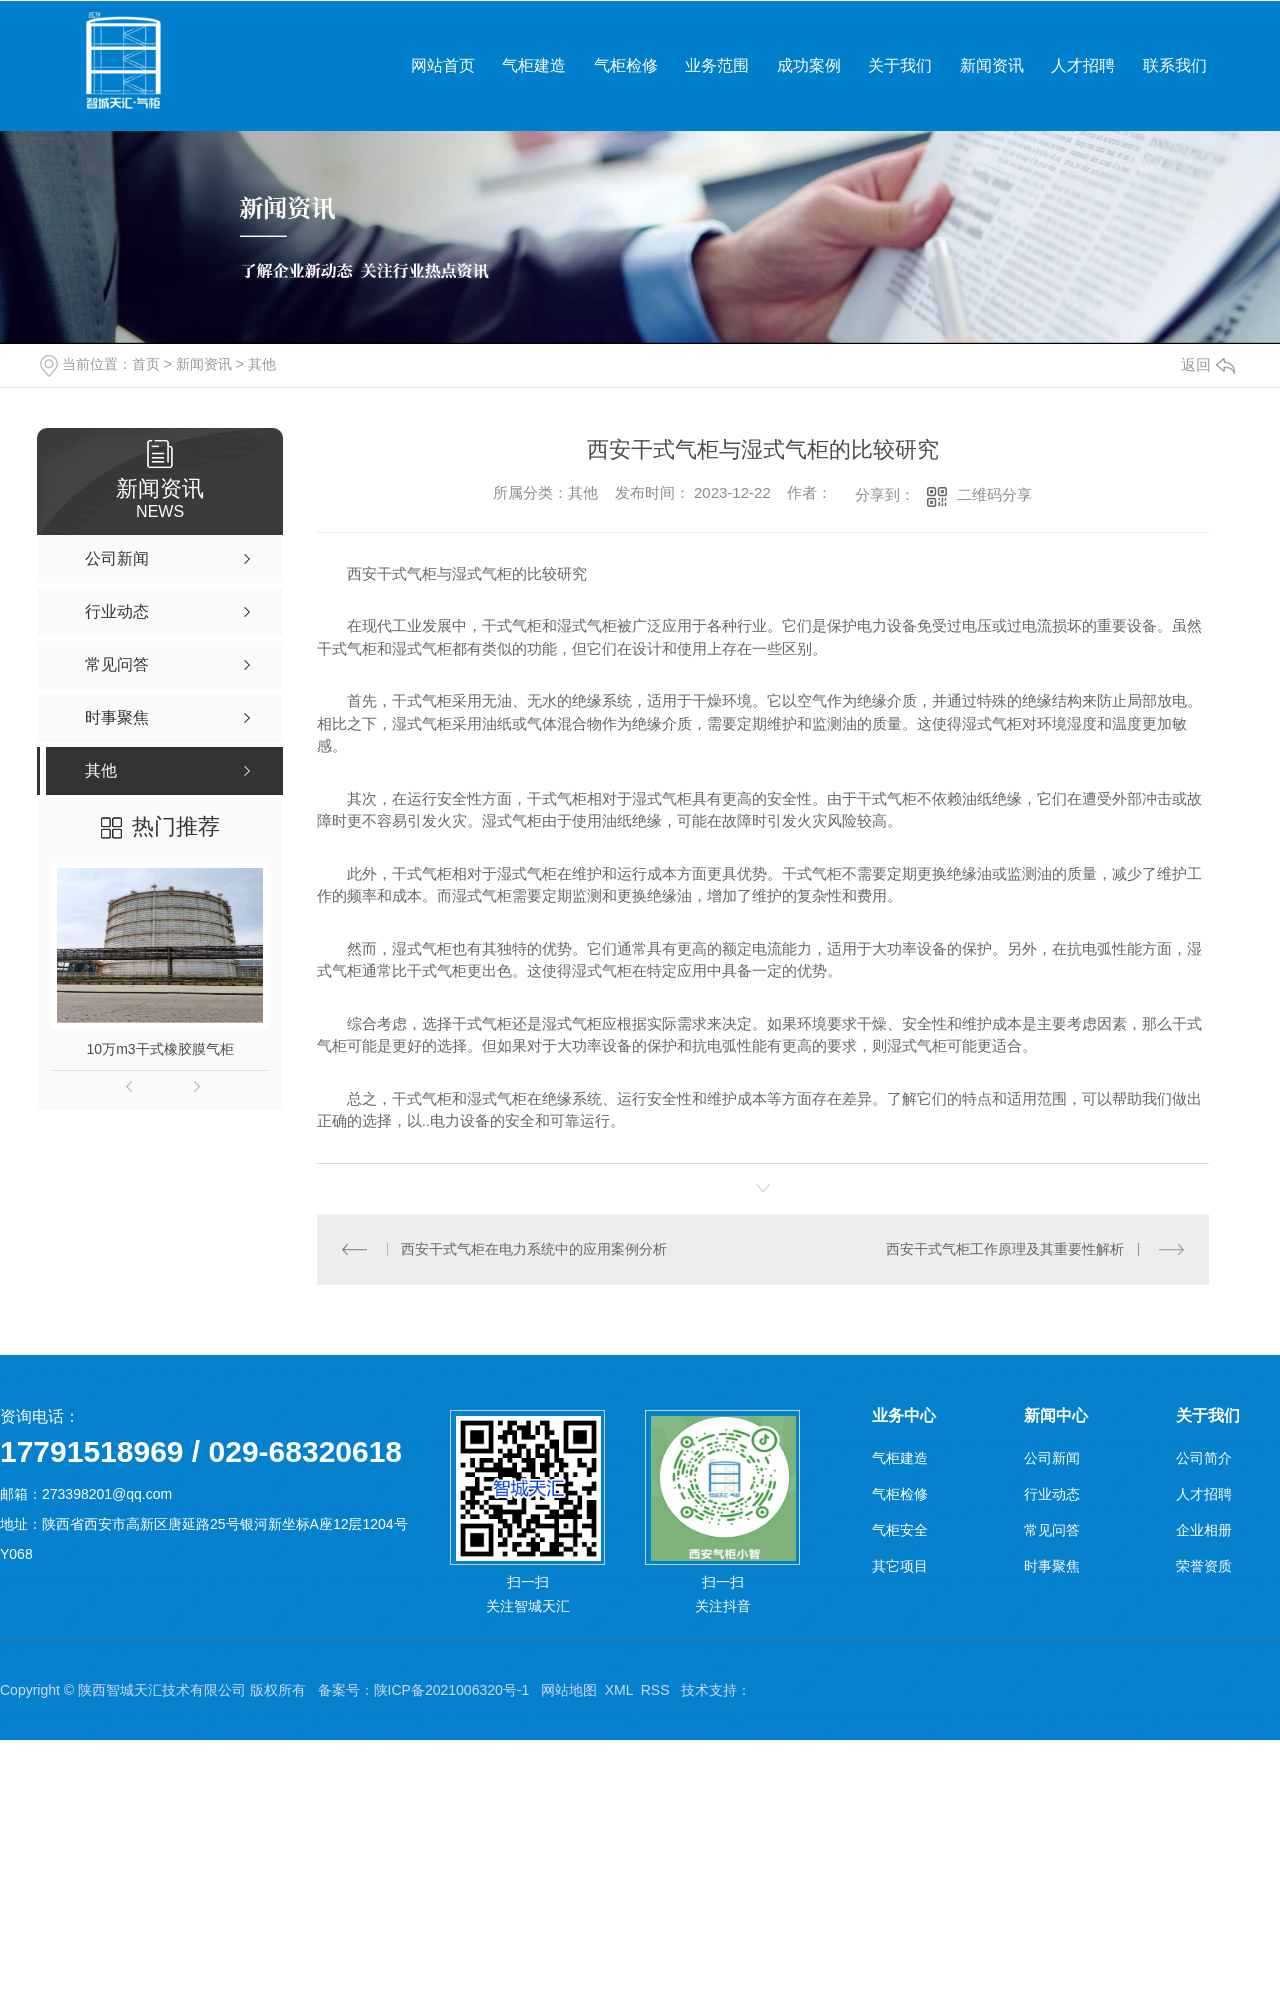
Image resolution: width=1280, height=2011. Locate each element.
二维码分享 (994, 494)
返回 (1208, 364)
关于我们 (900, 65)
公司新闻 (1052, 1458)
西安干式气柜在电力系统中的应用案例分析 (534, 1249)
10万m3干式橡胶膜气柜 (160, 1049)
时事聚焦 (1052, 1566)
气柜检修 (626, 65)
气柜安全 (900, 1530)
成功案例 (809, 65)
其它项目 (900, 1566)
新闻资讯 (992, 65)
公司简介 (1204, 1458)
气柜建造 (534, 65)
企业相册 (1204, 1530)
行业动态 (1052, 1494)
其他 (262, 364)
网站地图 (569, 1690)
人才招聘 (1083, 65)
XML (619, 1690)
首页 (146, 364)
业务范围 (717, 65)
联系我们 (1175, 65)
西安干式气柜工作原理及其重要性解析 (1006, 1249)
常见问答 (1052, 1530)
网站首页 (443, 65)
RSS (655, 1690)
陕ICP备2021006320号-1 (452, 1690)
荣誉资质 (1204, 1566)
